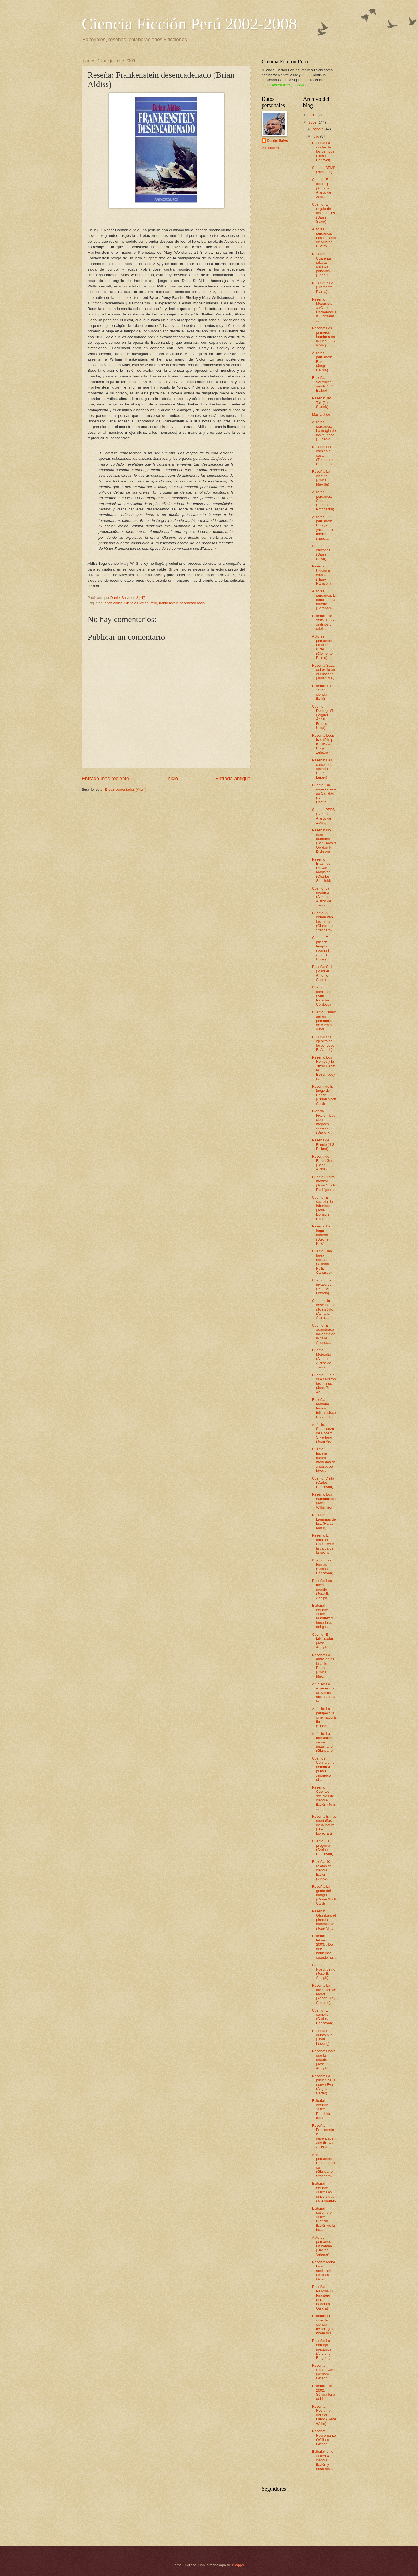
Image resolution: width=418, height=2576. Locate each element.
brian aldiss (113, 603)
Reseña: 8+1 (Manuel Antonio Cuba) (322, 973)
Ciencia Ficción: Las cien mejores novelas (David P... (323, 1121)
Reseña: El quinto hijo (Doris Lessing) (322, 2037)
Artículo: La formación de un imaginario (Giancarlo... (324, 1742)
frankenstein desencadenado (182, 603)
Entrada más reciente (105, 778)
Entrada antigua (232, 778)
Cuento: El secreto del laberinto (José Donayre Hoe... (323, 1208)
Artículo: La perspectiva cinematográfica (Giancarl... (324, 1717)
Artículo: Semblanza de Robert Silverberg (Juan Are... (323, 1433)
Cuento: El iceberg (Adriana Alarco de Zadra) (321, 188)
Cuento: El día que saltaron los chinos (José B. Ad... (324, 1383)
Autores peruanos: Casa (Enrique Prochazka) (323, 500)
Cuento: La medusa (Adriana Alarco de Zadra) (321, 897)
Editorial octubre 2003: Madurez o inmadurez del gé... (322, 1616)
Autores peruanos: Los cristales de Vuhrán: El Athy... (324, 237)
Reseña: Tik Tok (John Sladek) (322, 402)
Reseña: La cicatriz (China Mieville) (321, 477)
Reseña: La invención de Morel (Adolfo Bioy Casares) (324, 1994)
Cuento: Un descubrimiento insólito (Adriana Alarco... (323, 1309)
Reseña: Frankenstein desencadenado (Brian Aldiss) (324, 2136)
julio (316, 136)
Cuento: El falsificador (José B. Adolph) (322, 1640)
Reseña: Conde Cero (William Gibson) (323, 2371)
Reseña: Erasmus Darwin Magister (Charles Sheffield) (321, 870)
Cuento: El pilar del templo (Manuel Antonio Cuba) (320, 948)
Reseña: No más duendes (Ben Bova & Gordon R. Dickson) (324, 841)
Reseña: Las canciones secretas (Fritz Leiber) (322, 768)
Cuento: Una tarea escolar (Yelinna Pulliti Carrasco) (322, 1262)
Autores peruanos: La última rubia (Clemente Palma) (322, 647)
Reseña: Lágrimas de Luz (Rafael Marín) (324, 1521)
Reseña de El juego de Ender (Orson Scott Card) (324, 1095)
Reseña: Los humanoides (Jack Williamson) (324, 1500)
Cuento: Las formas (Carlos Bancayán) (322, 1566)
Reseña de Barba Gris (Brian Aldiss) (322, 1162)
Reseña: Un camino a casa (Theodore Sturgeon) (322, 455)
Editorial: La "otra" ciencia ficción (321, 692)
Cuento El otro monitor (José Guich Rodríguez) (323, 1183)
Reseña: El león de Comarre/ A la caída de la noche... (323, 1544)
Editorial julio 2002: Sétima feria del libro (323, 2392)
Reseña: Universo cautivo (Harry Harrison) (321, 574)
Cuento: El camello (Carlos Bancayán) (322, 2016)
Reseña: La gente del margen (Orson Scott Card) (324, 1895)
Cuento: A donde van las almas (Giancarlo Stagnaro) (322, 921)
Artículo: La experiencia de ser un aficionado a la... (323, 1692)
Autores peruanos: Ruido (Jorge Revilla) (322, 361)
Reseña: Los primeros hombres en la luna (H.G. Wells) (324, 336)
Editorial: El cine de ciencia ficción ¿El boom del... (323, 2324)
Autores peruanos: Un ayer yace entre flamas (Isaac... (322, 527)
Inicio (172, 778)
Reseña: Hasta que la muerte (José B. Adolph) (324, 2059)
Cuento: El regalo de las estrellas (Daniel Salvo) (323, 213)
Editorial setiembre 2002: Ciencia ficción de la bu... (323, 2219)
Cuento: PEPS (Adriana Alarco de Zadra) (323, 816)
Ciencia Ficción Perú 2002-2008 (189, 24)
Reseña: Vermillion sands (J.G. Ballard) (323, 384)
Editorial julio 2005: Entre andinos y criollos (323, 622)
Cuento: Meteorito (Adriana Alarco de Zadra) (321, 1358)
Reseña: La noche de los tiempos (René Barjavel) (323, 151)
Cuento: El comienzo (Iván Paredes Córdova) (321, 995)
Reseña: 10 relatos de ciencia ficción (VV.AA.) (322, 1870)
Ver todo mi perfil (275, 148)
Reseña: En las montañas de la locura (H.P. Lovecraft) (324, 1825)
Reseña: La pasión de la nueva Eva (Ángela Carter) (323, 2084)
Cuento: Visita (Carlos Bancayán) (323, 1482)
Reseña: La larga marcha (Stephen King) (321, 1234)
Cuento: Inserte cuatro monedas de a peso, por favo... (324, 1460)
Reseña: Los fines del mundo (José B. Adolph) (322, 1589)
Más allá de (321, 414)
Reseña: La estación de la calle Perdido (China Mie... (323, 1665)
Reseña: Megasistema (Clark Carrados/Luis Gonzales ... (324, 310)
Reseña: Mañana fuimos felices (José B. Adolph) (324, 1408)
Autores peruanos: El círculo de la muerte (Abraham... (324, 599)
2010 (312, 115)
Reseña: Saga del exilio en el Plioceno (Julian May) (324, 671)
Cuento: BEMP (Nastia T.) (324, 170)
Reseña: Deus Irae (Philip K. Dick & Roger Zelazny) (323, 744)
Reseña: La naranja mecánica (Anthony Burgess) (321, 2349)
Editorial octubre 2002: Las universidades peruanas (324, 2192)
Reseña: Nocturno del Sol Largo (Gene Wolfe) (324, 2415)
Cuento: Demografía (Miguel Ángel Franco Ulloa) (323, 717)
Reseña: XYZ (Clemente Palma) (322, 287)
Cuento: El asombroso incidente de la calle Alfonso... (323, 1334)
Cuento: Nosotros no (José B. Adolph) (323, 1971)
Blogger (238, 2565)
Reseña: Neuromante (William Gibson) (324, 2437)
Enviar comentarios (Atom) (125, 789)
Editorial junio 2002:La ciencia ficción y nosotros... (322, 2460)
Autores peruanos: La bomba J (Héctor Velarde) (323, 2246)
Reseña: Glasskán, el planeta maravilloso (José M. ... (324, 1919)
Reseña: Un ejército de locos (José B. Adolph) (323, 1043)
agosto (318, 129)
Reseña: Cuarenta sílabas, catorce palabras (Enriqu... (321, 264)
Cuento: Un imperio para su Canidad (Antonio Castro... (324, 793)
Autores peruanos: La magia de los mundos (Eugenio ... (324, 430)
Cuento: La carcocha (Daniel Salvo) (321, 552)
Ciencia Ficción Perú (140, 603)
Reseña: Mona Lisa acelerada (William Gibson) (323, 2270)
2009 (312, 122)
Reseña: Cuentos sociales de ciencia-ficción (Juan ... (324, 1798)
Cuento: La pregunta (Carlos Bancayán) (322, 1847)
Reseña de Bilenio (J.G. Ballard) (324, 1144)
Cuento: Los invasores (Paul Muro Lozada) (323, 1286)
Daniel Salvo (278, 140)
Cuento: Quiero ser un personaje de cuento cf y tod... (324, 1020)
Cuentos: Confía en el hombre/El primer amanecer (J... (323, 1769)
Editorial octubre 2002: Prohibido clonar (321, 2109)
